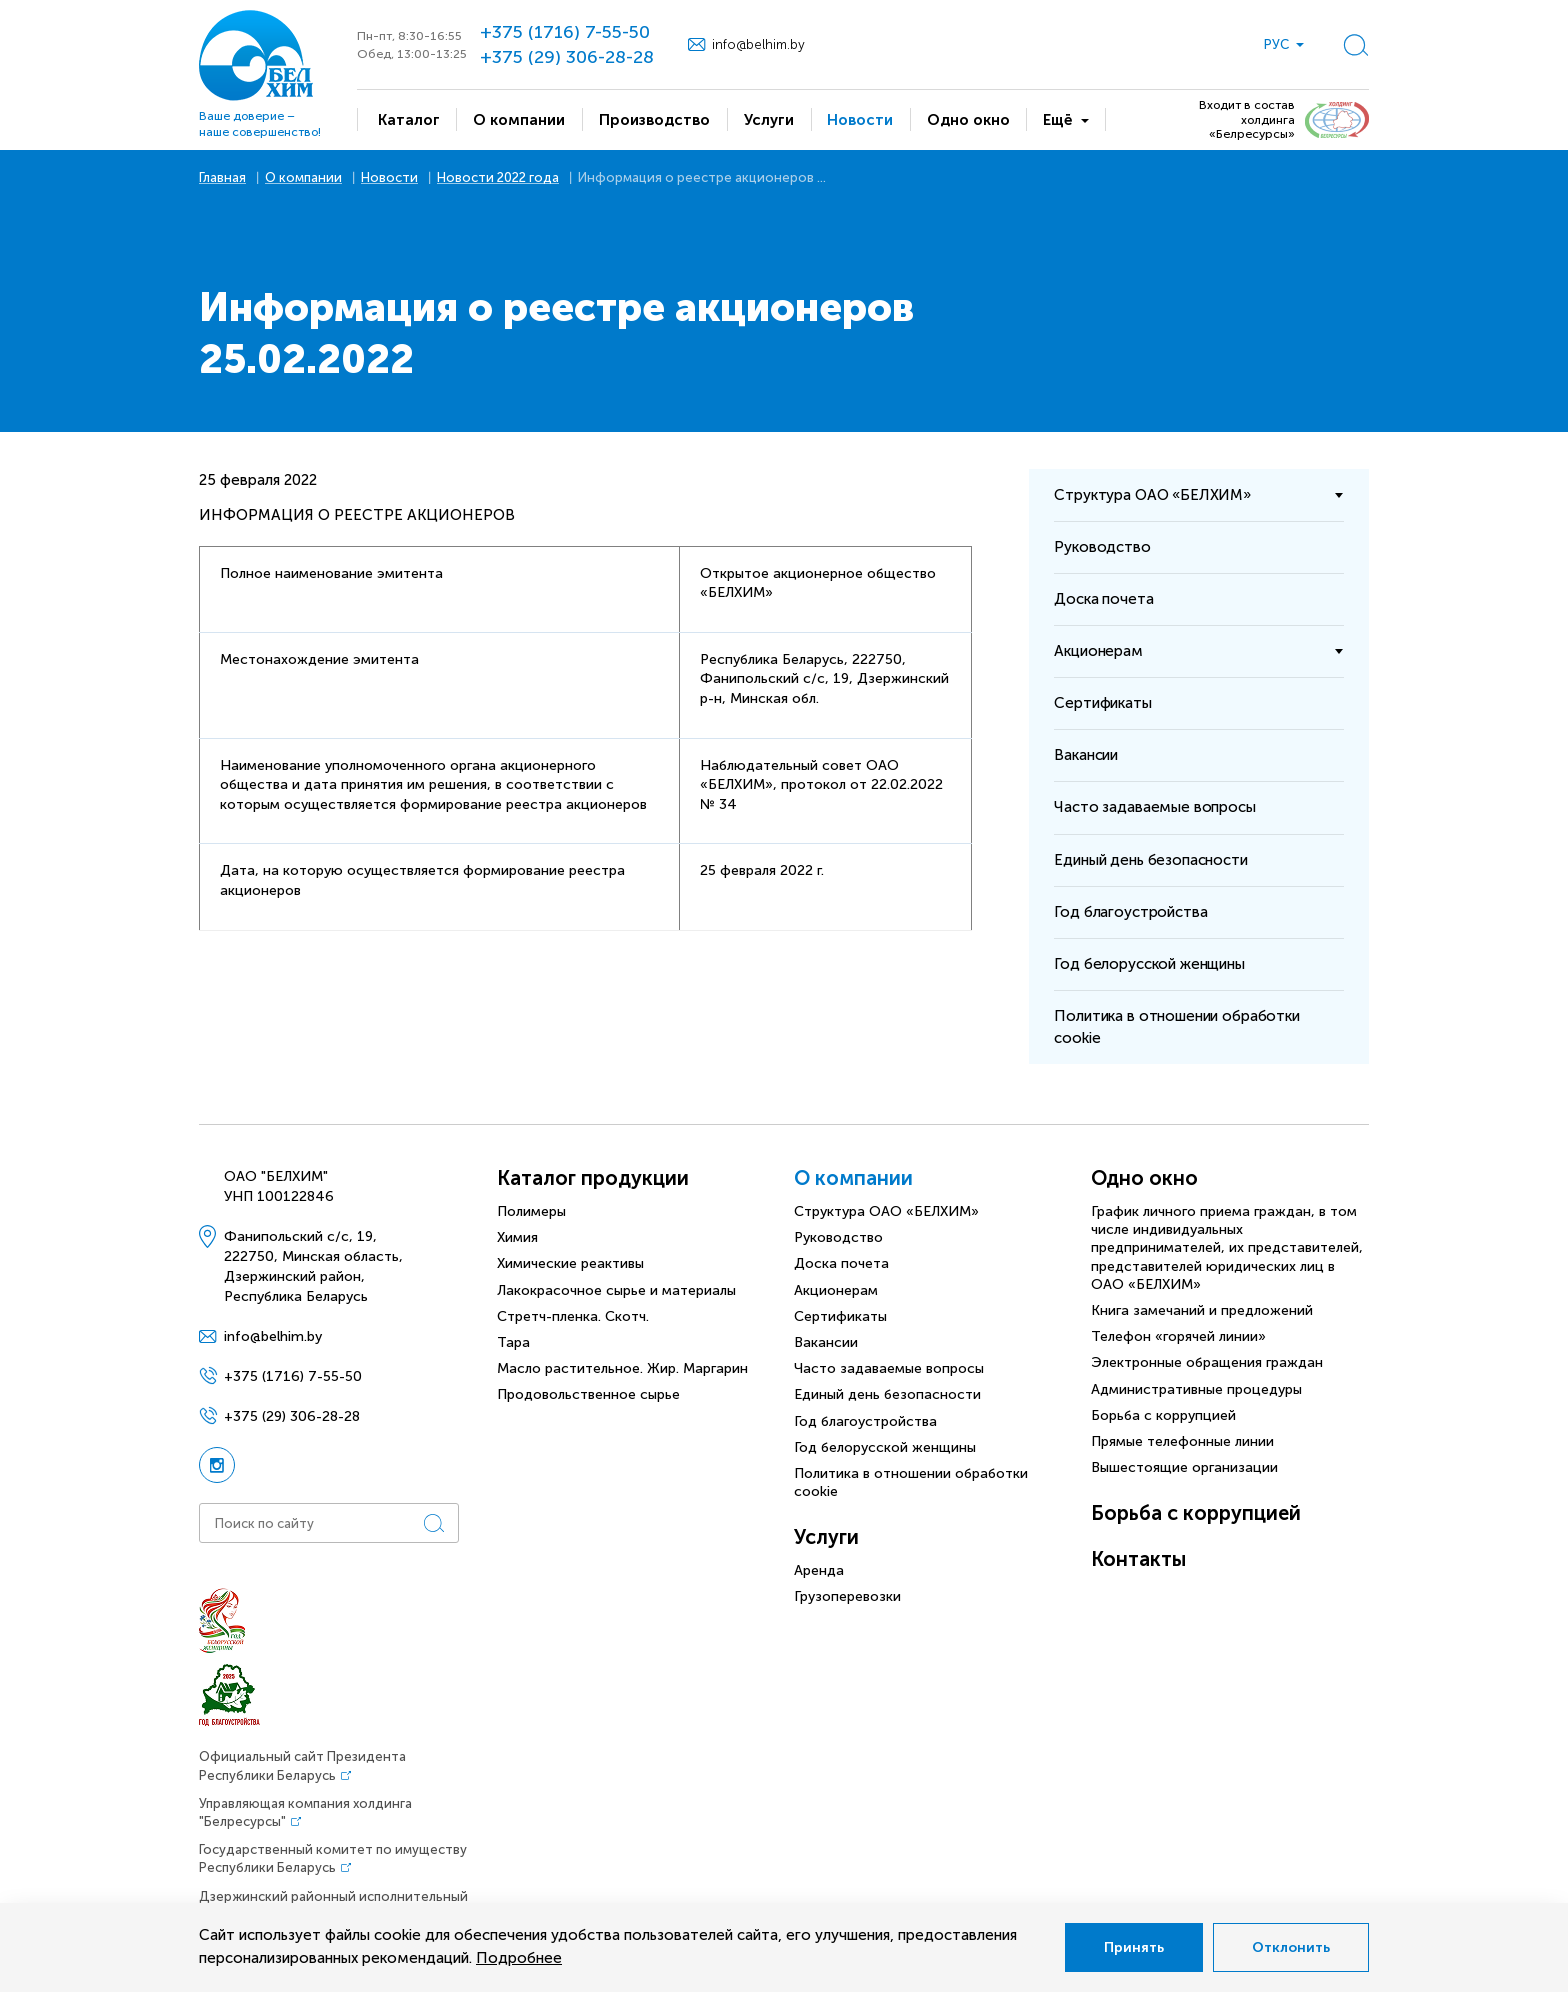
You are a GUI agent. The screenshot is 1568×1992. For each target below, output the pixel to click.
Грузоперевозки (847, 1596)
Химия (517, 1237)
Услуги (826, 1537)
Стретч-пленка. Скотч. (573, 1316)
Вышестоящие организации (1184, 1467)
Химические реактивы (570, 1263)
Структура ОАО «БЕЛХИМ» (886, 1211)
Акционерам (836, 1290)
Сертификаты (840, 1316)
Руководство (838, 1237)
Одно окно (1144, 1178)
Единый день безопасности (887, 1394)
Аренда (819, 1570)
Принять (1134, 1947)
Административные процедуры (1196, 1389)
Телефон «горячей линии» (1178, 1336)
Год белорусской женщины (885, 1447)
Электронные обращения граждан (1207, 1362)
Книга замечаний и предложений (1202, 1310)
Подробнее (519, 1958)
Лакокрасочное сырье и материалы (616, 1290)
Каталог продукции (593, 1178)
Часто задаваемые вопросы (889, 1368)
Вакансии (826, 1342)
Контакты (1138, 1559)
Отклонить (1291, 1947)
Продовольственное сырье (588, 1394)
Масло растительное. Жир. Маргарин (622, 1368)
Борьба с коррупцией (1163, 1415)
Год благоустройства (865, 1421)
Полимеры (531, 1211)
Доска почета (841, 1263)
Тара (513, 1342)
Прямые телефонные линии (1182, 1441)
